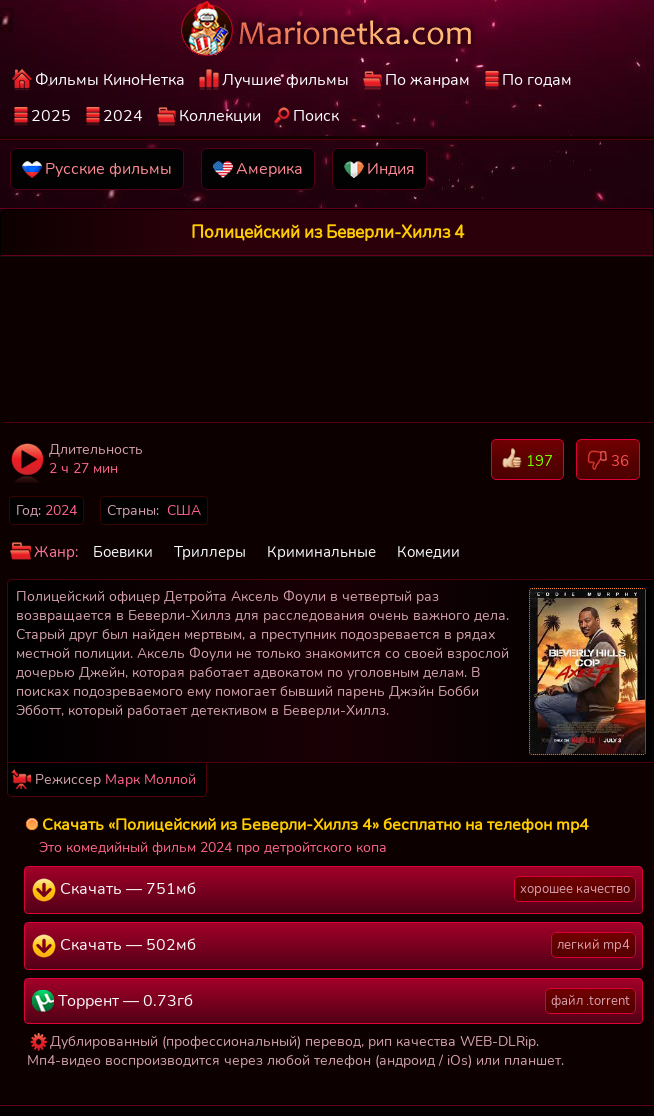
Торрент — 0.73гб (334, 1001)
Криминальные (321, 552)
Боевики (123, 552)
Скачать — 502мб (334, 945)
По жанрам (427, 80)
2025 (51, 116)
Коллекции (220, 116)
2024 (123, 116)
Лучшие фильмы (285, 80)
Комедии (428, 552)
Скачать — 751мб (334, 889)
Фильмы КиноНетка (110, 80)
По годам (537, 80)
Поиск (316, 116)
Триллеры (210, 552)
